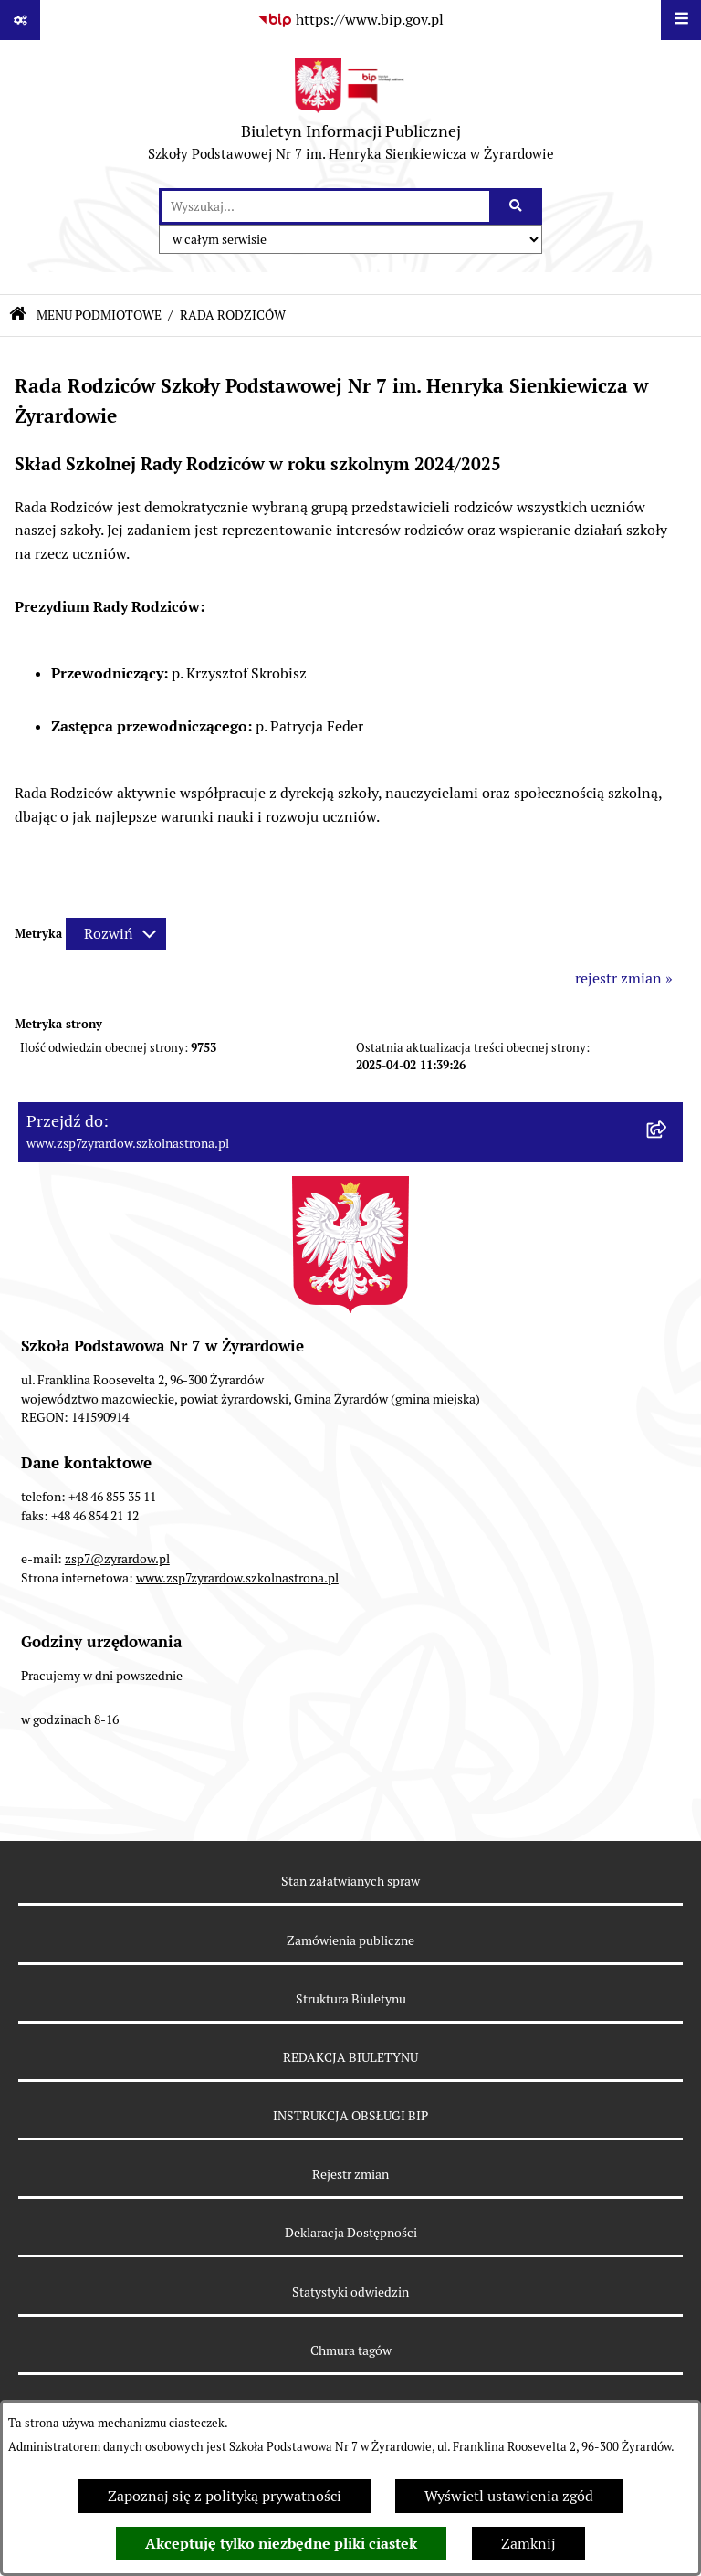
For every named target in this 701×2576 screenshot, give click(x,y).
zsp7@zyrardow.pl (117, 1559)
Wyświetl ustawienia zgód (508, 2496)
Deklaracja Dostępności (351, 2232)
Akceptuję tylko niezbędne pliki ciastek (281, 2543)
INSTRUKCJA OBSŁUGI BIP (350, 2116)
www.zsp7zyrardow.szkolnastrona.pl (237, 1578)
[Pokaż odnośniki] (20, 20)
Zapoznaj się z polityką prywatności (224, 2496)
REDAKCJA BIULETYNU (350, 2057)
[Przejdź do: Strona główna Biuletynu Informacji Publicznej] (17, 315)
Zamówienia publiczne (350, 1940)
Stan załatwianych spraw (350, 1881)
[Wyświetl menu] (681, 20)
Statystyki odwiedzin (350, 2292)
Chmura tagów (351, 2350)
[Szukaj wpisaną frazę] (517, 206)
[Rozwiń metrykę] (116, 934)
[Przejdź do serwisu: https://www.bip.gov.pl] (350, 20)
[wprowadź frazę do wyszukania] (325, 206)
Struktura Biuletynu (351, 1999)
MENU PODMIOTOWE (99, 315)
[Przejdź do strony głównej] (351, 114)
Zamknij (528, 2543)
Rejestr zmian (350, 2174)
